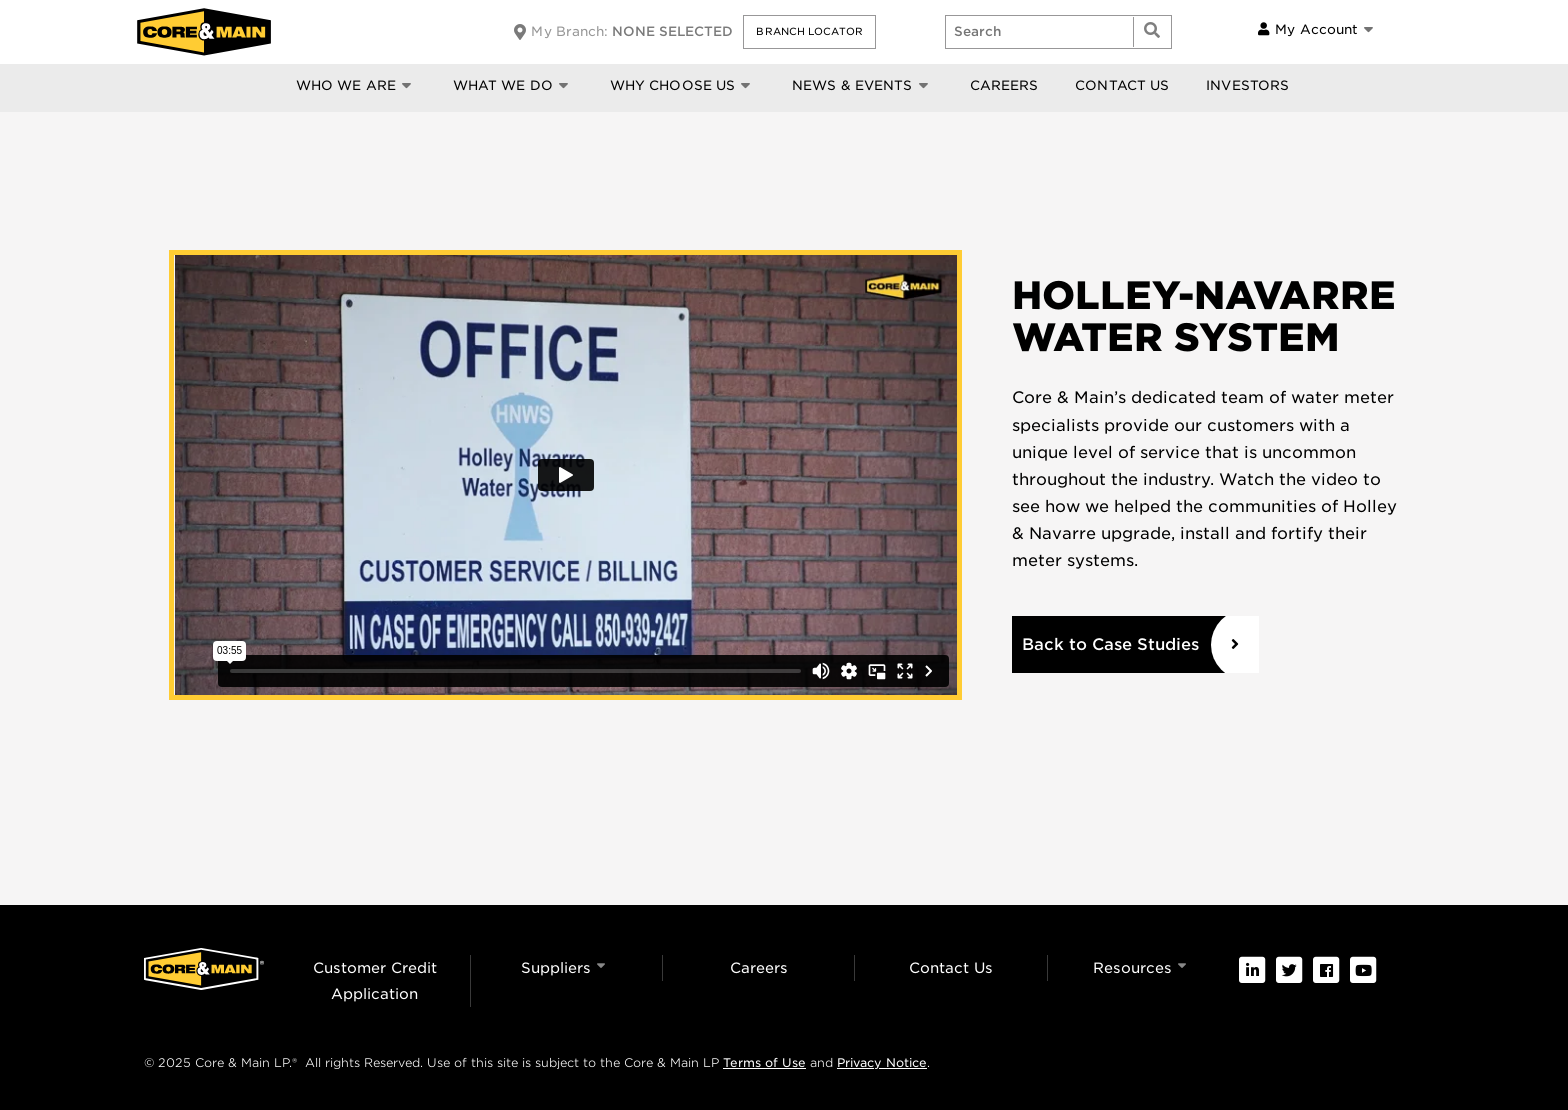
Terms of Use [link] (764, 1062)
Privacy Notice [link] (882, 1062)
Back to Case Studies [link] (1110, 644)
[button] (809, 32)
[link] (1252, 970)
